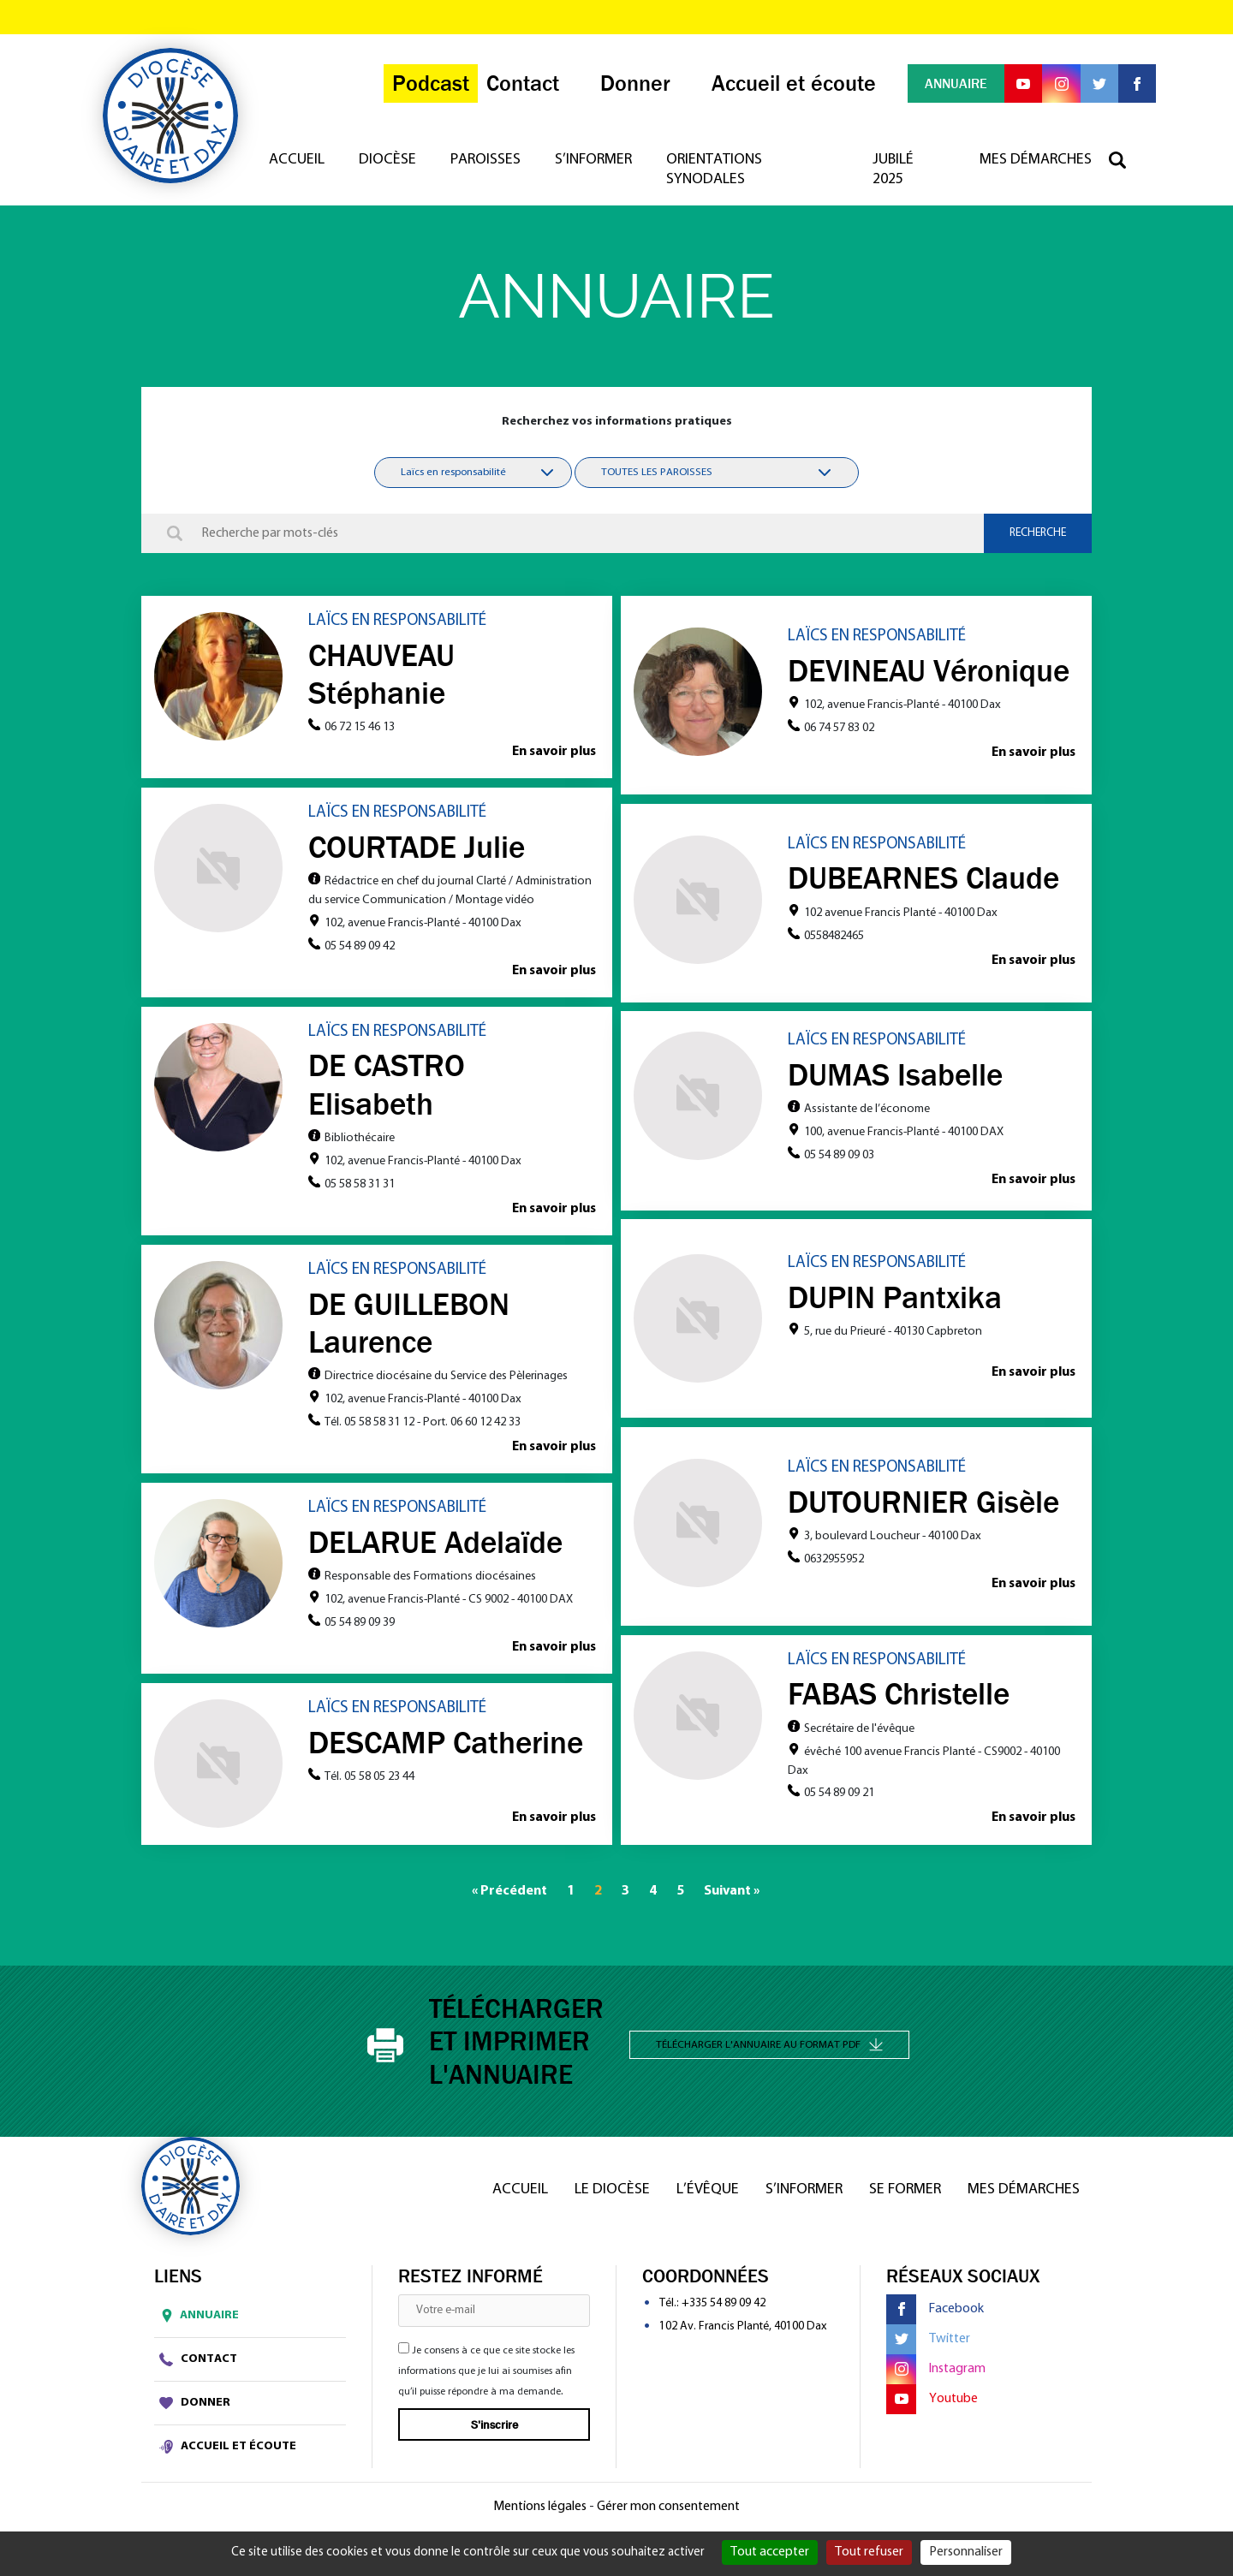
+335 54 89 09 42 (723, 2306)
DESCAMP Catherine (445, 1745)
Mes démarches (1036, 166)
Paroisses (491, 166)
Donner (194, 2405)
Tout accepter (769, 2552)
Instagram (936, 2373)
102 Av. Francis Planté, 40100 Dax (742, 2329)
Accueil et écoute (227, 2449)
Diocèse (393, 166)
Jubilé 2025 (894, 175)
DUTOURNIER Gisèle (923, 1504)
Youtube (932, 2403)
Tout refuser (869, 2552)
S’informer (599, 166)
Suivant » (731, 1894)
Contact (198, 2362)
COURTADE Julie (416, 848)
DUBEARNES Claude (923, 879)
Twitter (928, 2343)
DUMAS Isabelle (895, 1075)
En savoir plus (553, 752)
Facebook (935, 2313)
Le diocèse (612, 2193)
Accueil (303, 166)
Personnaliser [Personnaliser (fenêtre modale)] (966, 2552)
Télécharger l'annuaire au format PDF (769, 2047)
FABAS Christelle (899, 1697)
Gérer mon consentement (668, 2510)
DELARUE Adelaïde (435, 1544)
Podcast (422, 87)
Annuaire (196, 2319)
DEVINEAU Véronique (928, 670)
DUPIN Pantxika (895, 1299)
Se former (905, 2193)
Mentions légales (540, 2510)
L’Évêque (707, 2193)
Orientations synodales (720, 175)
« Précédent (509, 1894)
